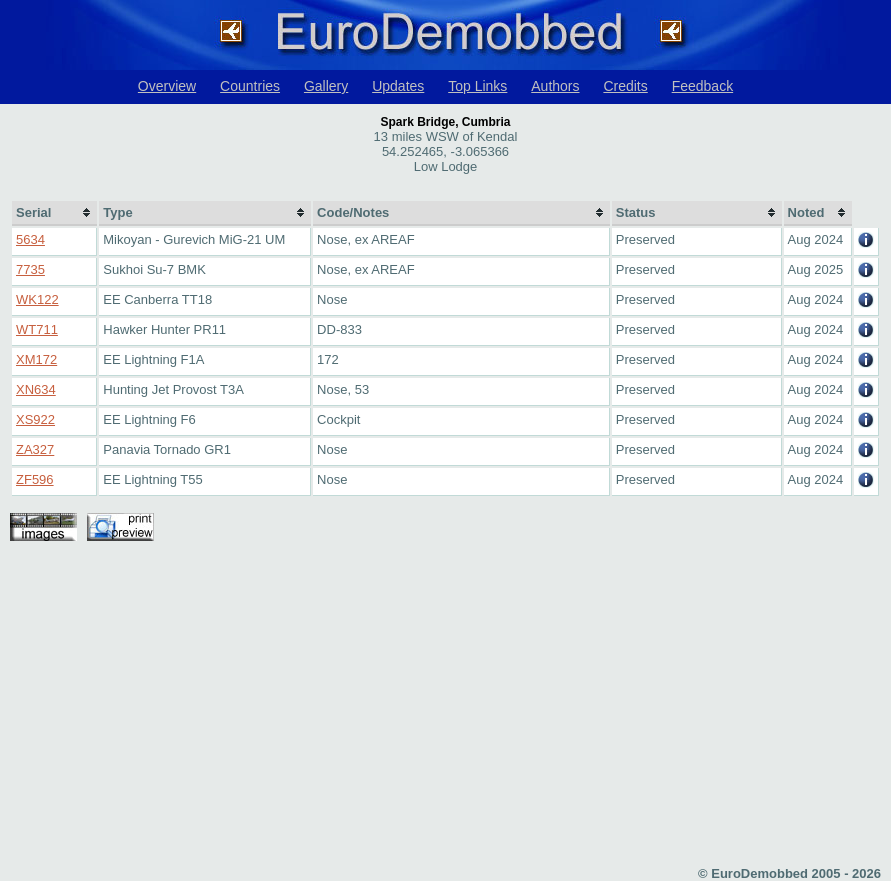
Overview (167, 86)
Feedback (702, 86)
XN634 (36, 389)
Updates (398, 86)
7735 (30, 269)
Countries (250, 86)
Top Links (477, 86)
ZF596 (35, 479)
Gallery (326, 86)
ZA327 (35, 449)
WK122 (37, 299)
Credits (625, 86)
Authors (555, 86)
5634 (30, 239)
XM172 (36, 359)
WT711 (37, 329)
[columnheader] (54, 213)
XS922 (35, 419)
